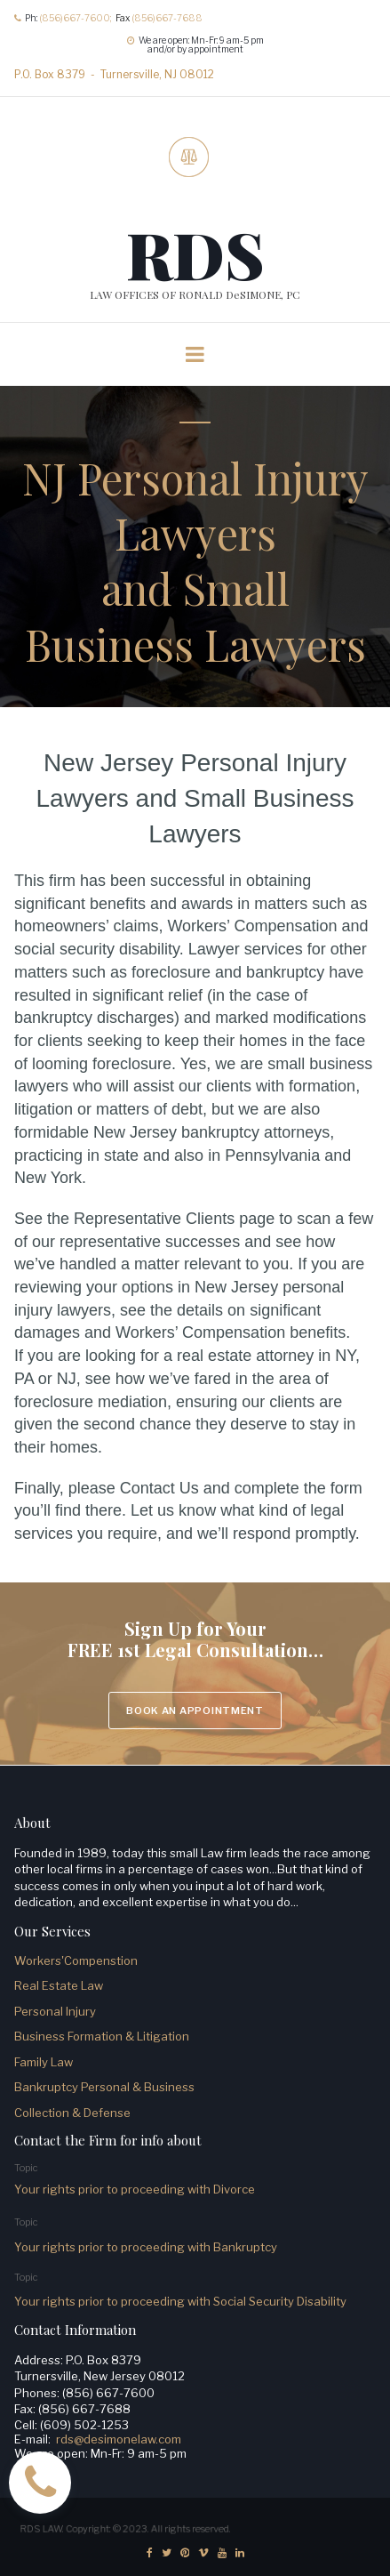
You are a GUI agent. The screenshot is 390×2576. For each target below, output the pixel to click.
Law (60, 2062)
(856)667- (61, 17)
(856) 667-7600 (108, 2393)
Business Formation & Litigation (103, 2036)
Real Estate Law (58, 1985)
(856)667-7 (156, 17)
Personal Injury (55, 2011)
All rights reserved (191, 2526)
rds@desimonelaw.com (118, 2439)
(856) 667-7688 (84, 2409)
